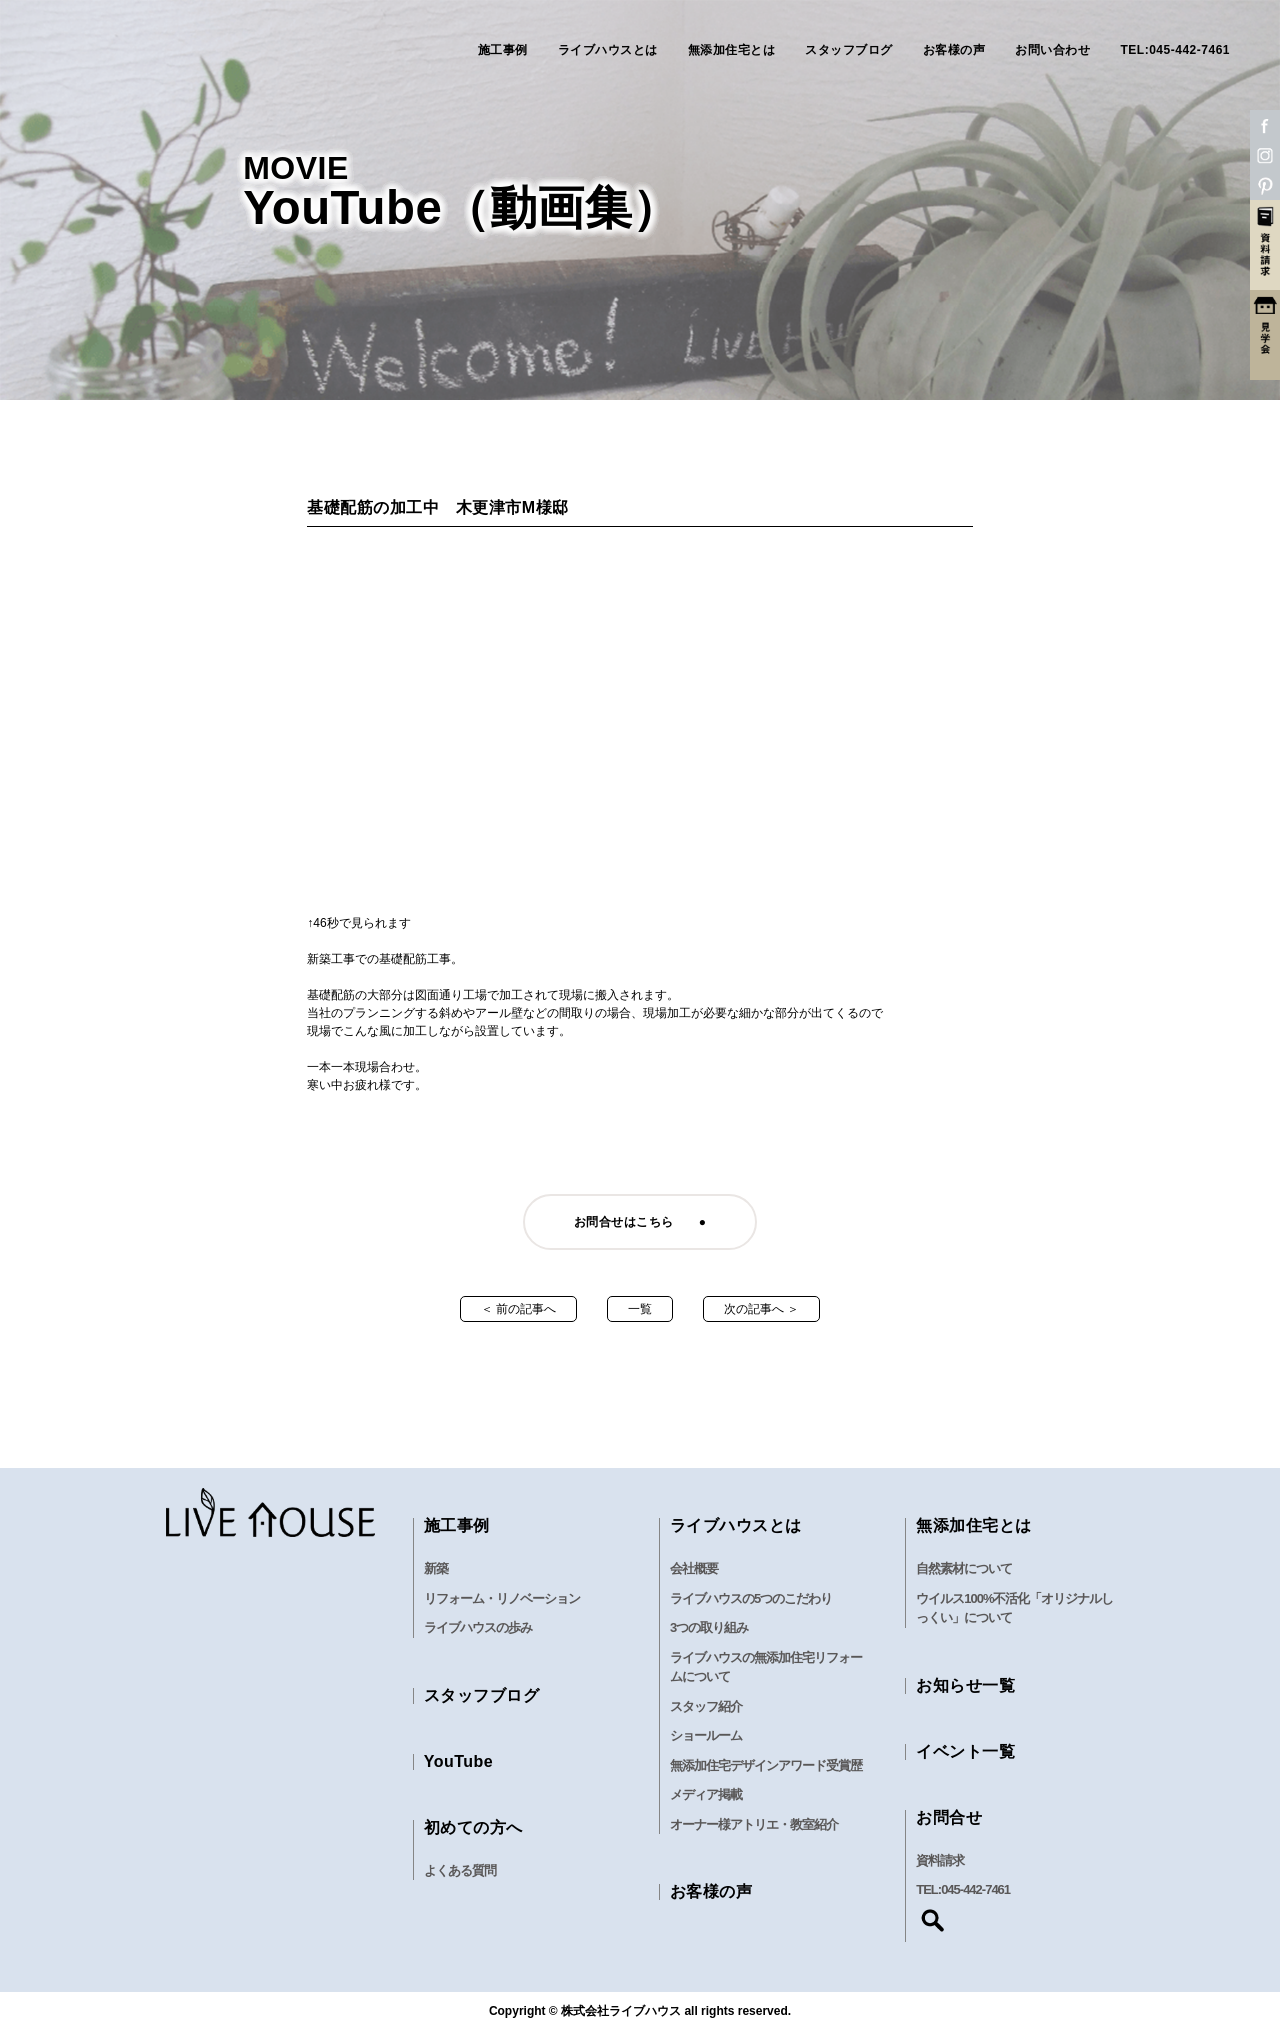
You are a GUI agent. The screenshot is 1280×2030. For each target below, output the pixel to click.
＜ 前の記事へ (518, 1309)
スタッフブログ (849, 50)
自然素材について (964, 1568)
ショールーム (706, 1735)
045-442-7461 (975, 1889)
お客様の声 (954, 50)
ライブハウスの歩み (478, 1627)
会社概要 (694, 1568)
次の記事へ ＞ (761, 1309)
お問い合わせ (1052, 50)
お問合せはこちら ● (640, 1222)
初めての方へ (473, 1827)
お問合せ (949, 1817)
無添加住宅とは (732, 50)
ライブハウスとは (608, 50)
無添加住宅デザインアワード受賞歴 (766, 1765)
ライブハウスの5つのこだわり (751, 1598)
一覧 (640, 1309)
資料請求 (940, 1860)
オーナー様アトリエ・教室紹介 (754, 1824)
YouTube (459, 1761)
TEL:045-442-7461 (1175, 50)
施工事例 (503, 50)
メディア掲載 (706, 1794)
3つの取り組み (709, 1627)
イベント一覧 (965, 1751)
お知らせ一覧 (965, 1685)
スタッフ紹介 (706, 1706)
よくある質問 (460, 1870)
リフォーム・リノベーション (502, 1598)
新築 (436, 1568)
